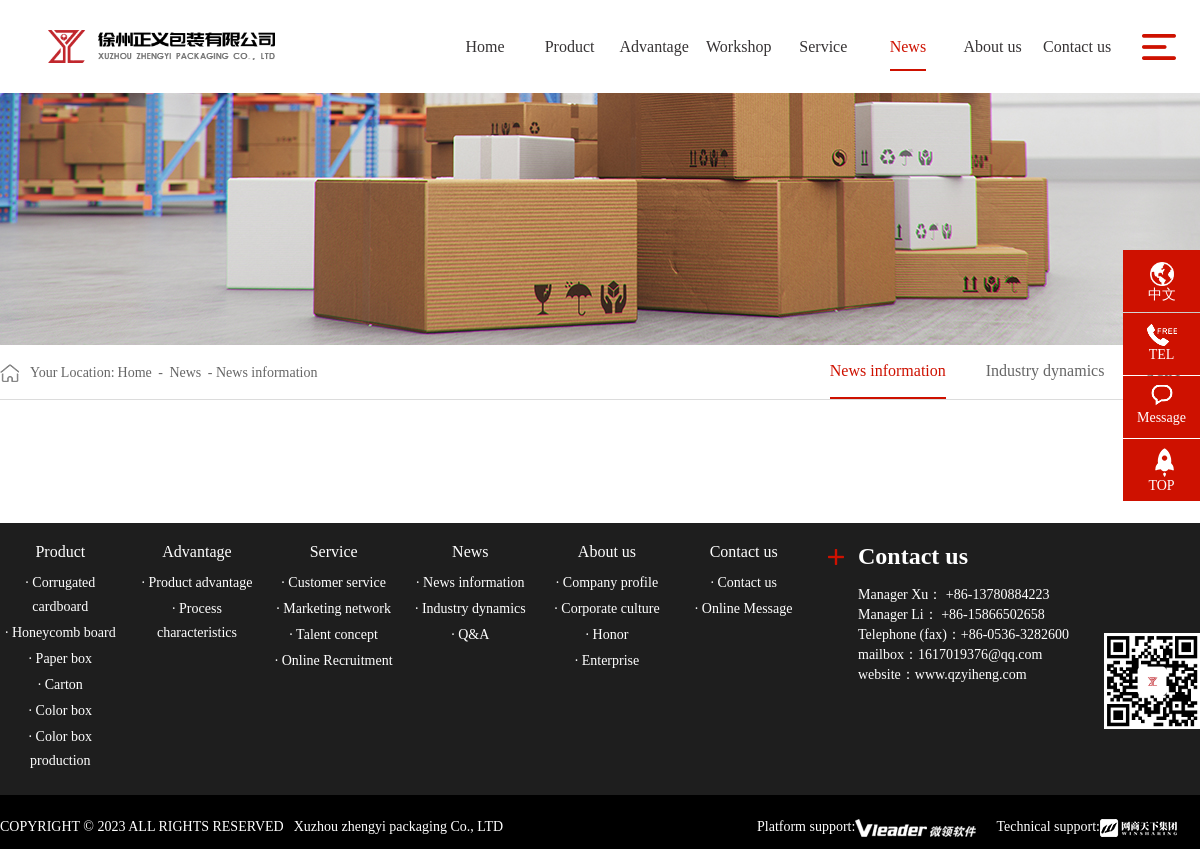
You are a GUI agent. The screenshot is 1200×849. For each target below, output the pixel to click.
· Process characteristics (197, 620)
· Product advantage (197, 582)
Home (484, 46)
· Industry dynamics (470, 608)
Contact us (1077, 46)
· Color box (60, 710)
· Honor (607, 634)
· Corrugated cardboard (60, 594)
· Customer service (333, 582)
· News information (470, 582)
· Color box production (60, 748)
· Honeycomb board (60, 632)
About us (992, 46)
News (908, 46)
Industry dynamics (1045, 370)
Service (823, 46)
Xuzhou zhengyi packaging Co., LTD (398, 826)
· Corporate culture (606, 608)
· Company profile (607, 582)
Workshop (738, 46)
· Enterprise (607, 660)
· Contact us (743, 582)
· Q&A (470, 634)
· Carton (60, 684)
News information (888, 370)
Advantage (653, 46)
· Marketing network (333, 608)
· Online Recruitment (334, 660)
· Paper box (60, 658)
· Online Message (744, 608)
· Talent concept (333, 634)
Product (570, 46)
